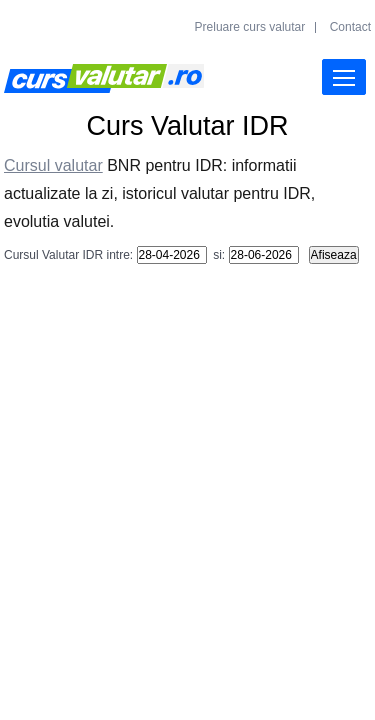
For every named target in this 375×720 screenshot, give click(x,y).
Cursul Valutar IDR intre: (68, 255)
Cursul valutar (53, 165)
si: (217, 255)
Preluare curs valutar (250, 27)
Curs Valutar (104, 78)
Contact (350, 27)
